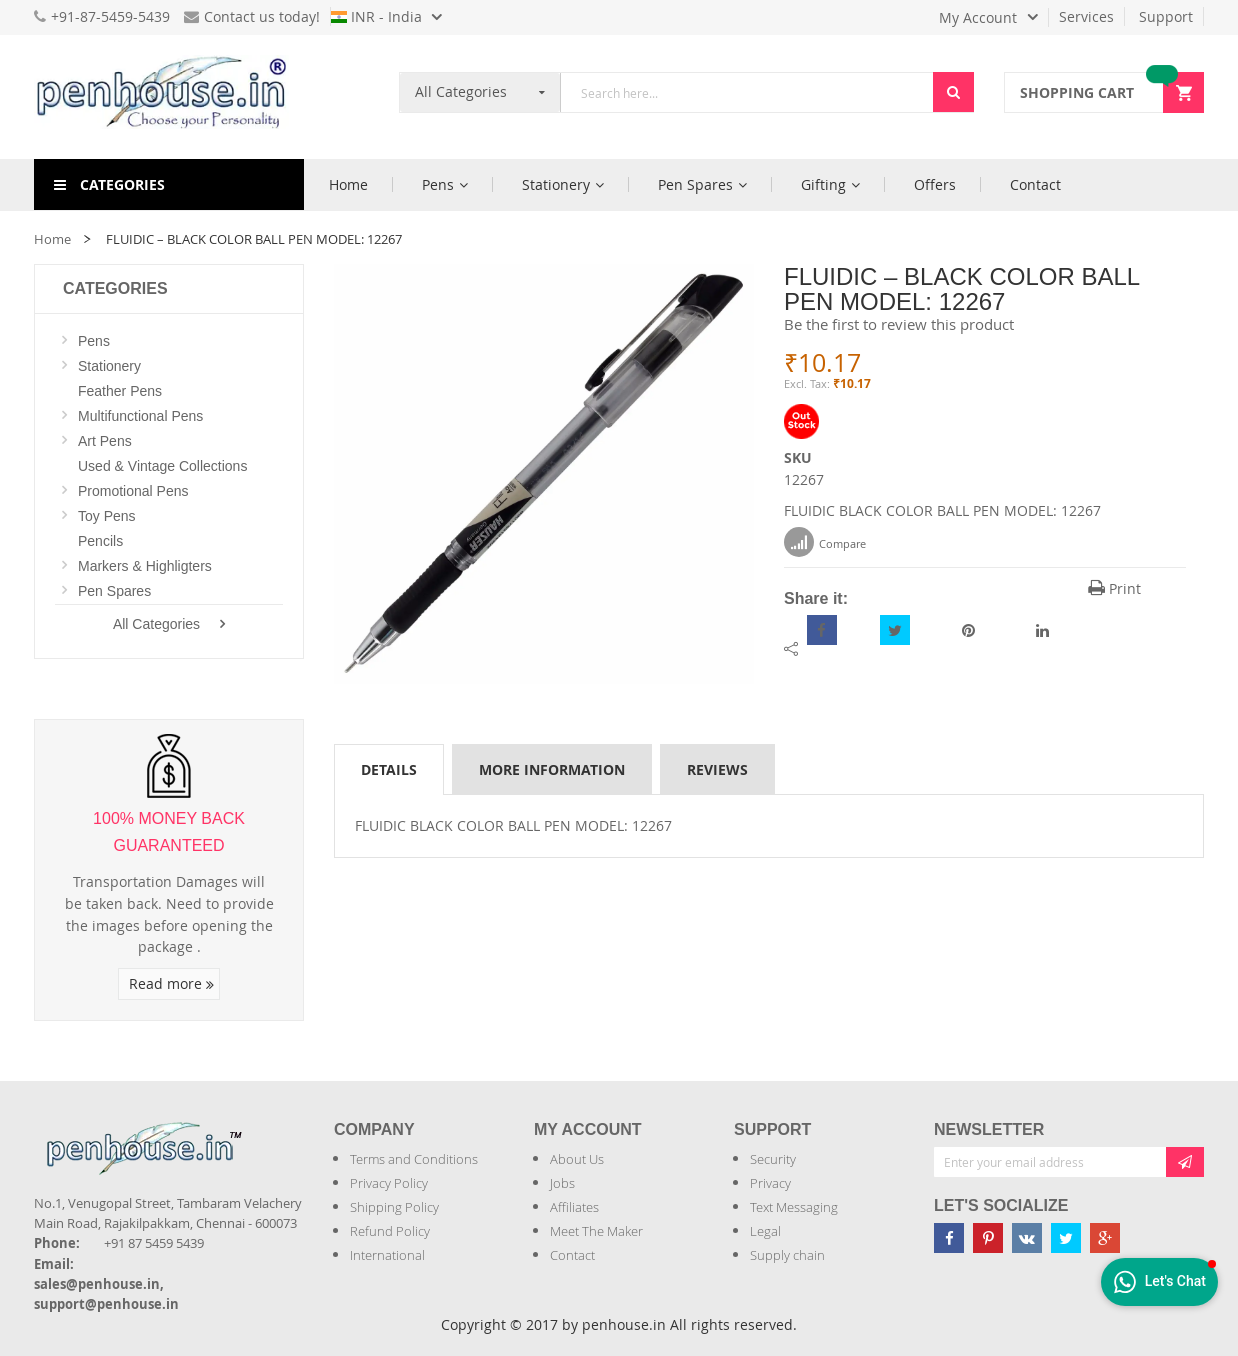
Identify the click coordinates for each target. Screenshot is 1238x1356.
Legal (765, 1231)
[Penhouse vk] (1027, 1238)
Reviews (717, 769)
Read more (171, 983)
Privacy (770, 1183)
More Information (552, 769)
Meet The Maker (596, 1231)
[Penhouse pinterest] (988, 1238)
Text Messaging (794, 1207)
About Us (577, 1159)
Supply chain (787, 1255)
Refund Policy (390, 1231)
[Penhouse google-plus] (1105, 1238)
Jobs (562, 1183)
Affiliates (574, 1207)
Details (389, 769)
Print (1114, 588)
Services (1086, 16)
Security (773, 1159)
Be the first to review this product (899, 324)
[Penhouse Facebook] (949, 1238)
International (387, 1255)
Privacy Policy (389, 1183)
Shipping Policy (394, 1207)
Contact (572, 1255)
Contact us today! (252, 16)
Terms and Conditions (414, 1159)
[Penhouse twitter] (1066, 1238)
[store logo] (169, 97)
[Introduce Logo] (253, 1131)
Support (1166, 16)
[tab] (389, 769)
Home (52, 239)
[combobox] (747, 92)
